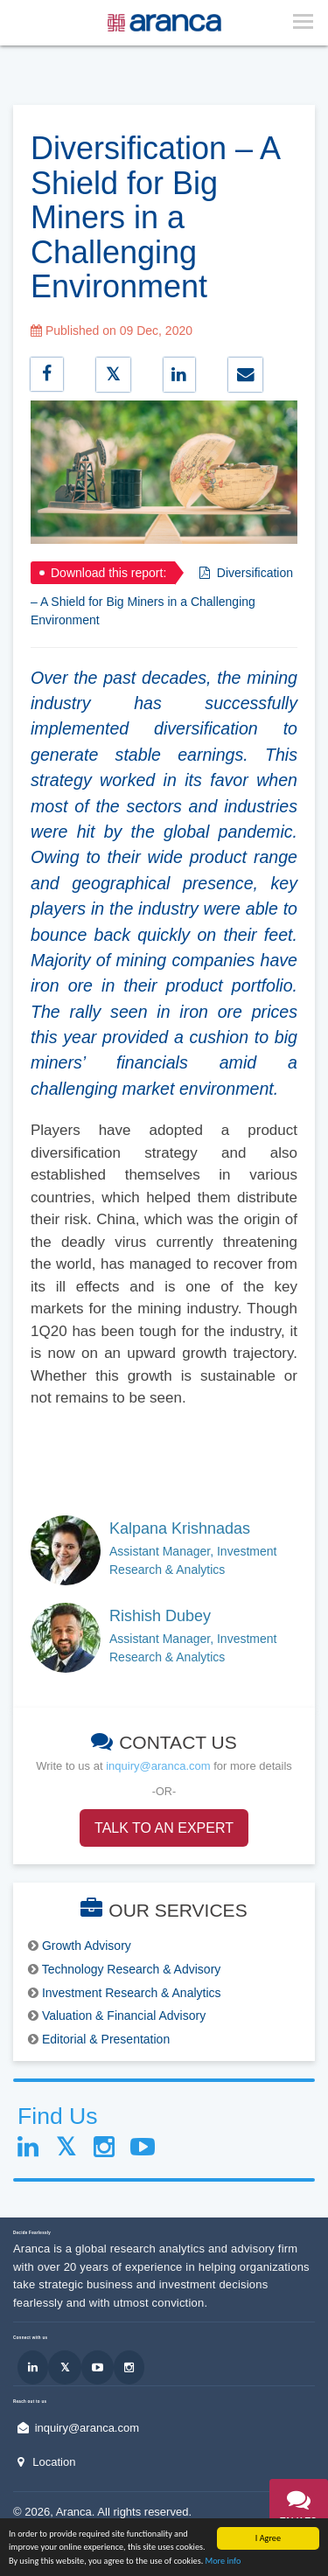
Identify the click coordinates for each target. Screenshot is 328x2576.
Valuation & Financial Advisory (124, 2016)
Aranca (74, 2511)
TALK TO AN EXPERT (164, 1828)
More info (223, 2561)
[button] (298, 2512)
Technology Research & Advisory (131, 1969)
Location (53, 2461)
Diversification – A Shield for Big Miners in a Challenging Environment (162, 596)
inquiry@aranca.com (158, 1765)
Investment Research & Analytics (131, 1993)
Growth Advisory (86, 1946)
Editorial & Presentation (106, 2039)
